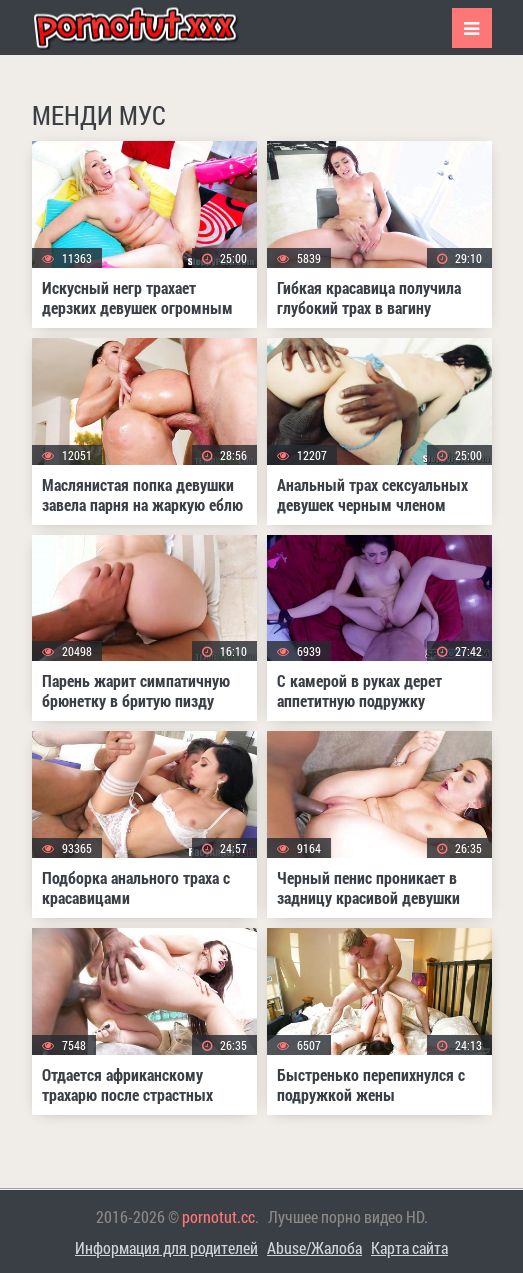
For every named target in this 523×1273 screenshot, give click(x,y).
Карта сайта (409, 1247)
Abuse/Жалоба (314, 1247)
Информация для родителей (166, 1247)
